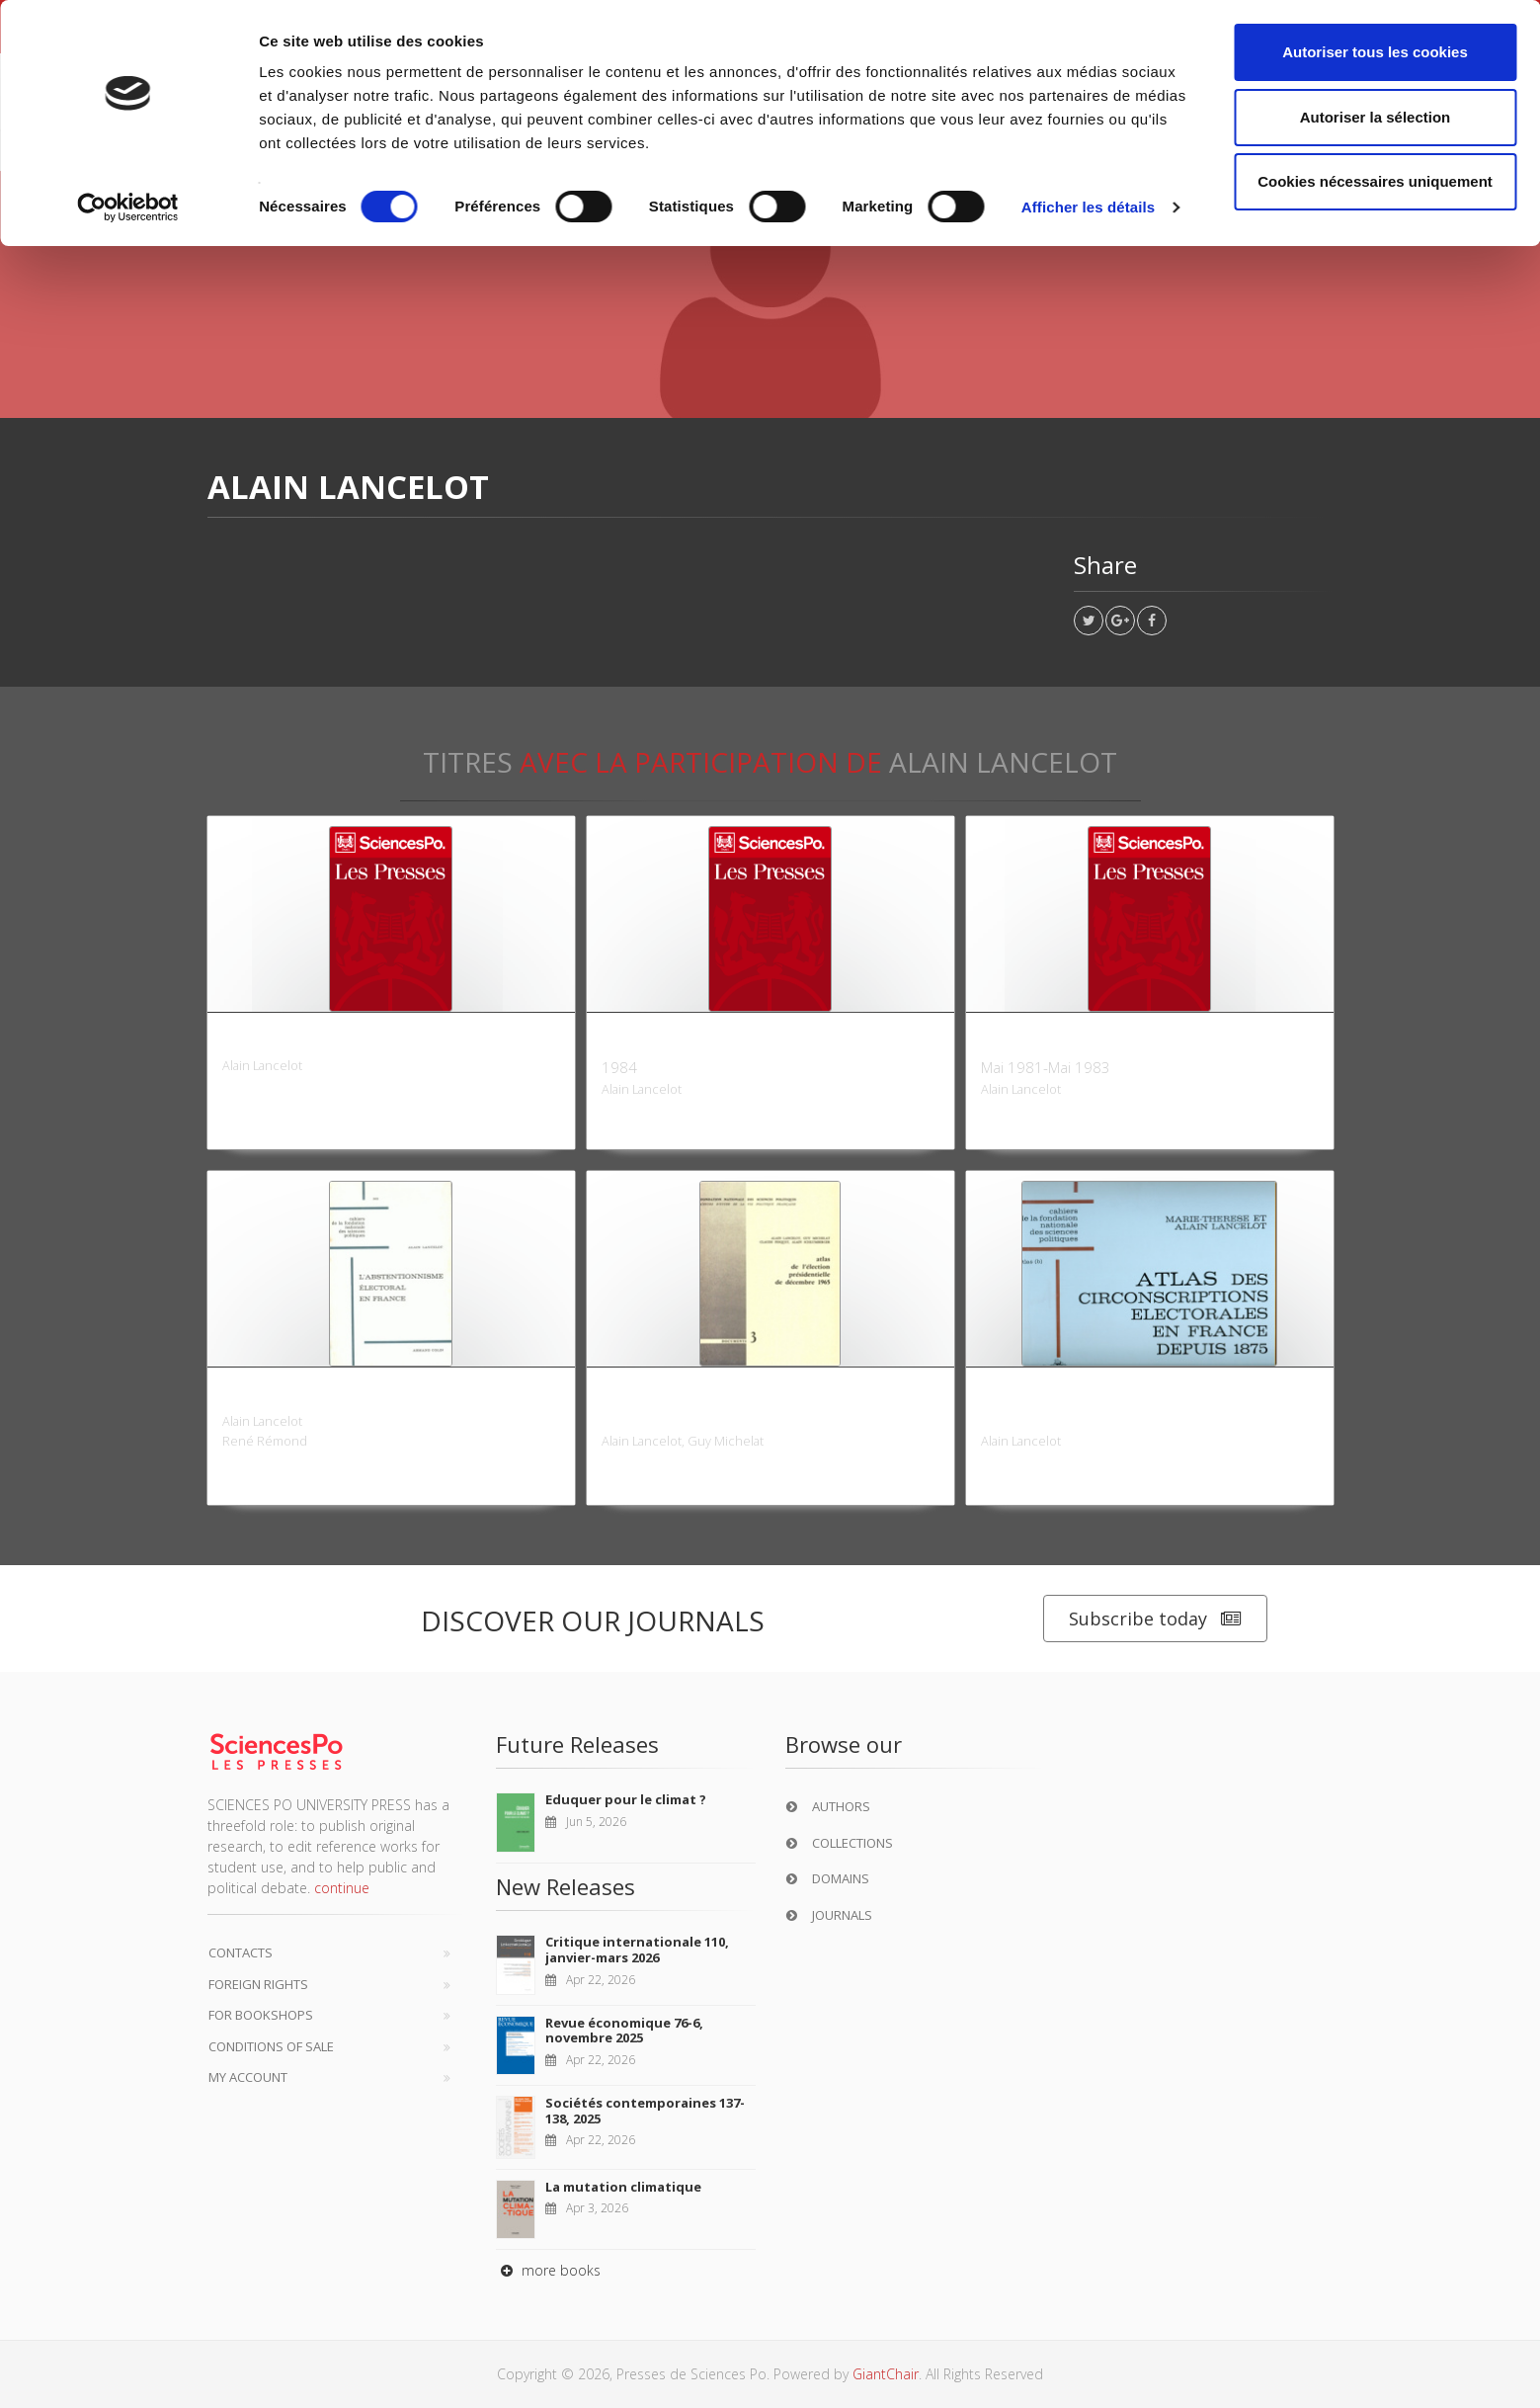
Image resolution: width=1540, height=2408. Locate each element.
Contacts (240, 1952)
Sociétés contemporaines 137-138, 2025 (645, 2110)
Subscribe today (1155, 1619)
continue (341, 1887)
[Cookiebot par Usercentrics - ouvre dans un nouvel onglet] (127, 207)
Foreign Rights (258, 1984)
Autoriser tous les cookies (1375, 51)
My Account (247, 2077)
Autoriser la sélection (1375, 117)
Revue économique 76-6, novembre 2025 (624, 2030)
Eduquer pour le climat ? (625, 1799)
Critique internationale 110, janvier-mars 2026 (637, 1949)
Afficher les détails (1088, 207)
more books (548, 2270)
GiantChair (885, 2374)
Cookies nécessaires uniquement (1375, 181)
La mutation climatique (623, 2187)
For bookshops (260, 2015)
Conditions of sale (271, 2046)
